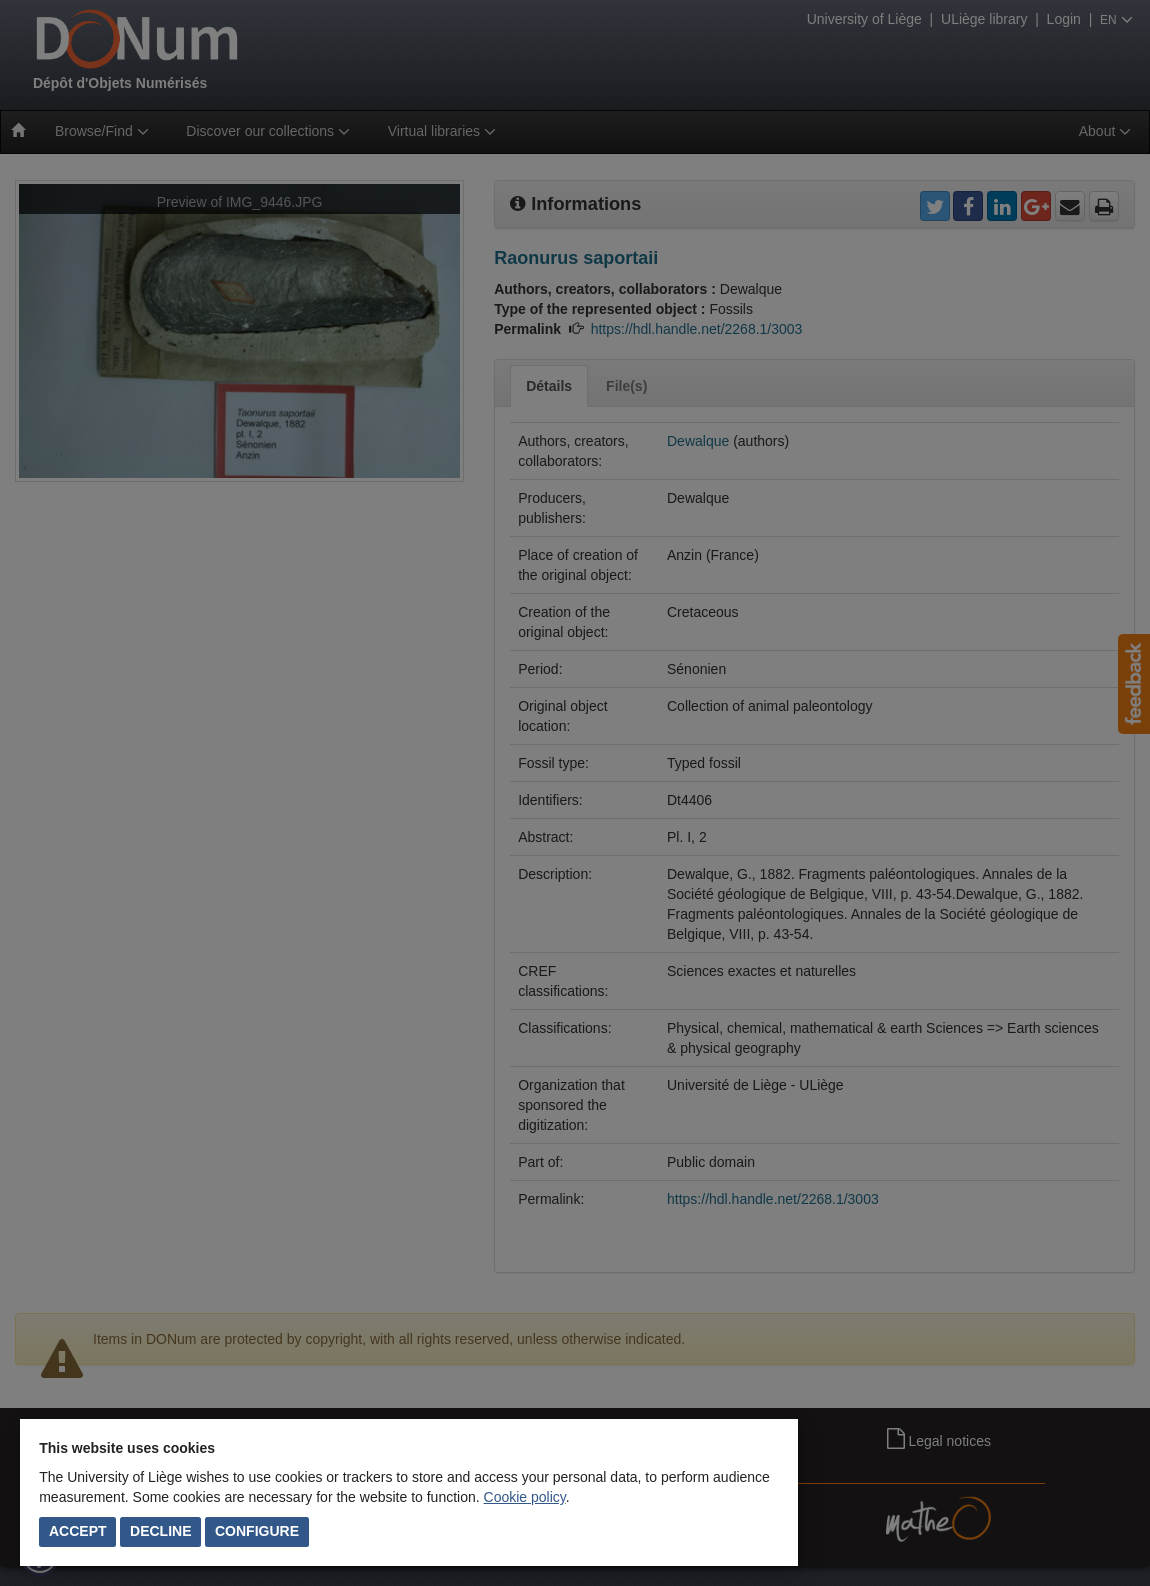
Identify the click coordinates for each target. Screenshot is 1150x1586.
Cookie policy (525, 1497)
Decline (160, 1531)
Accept (78, 1531)
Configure (257, 1531)
